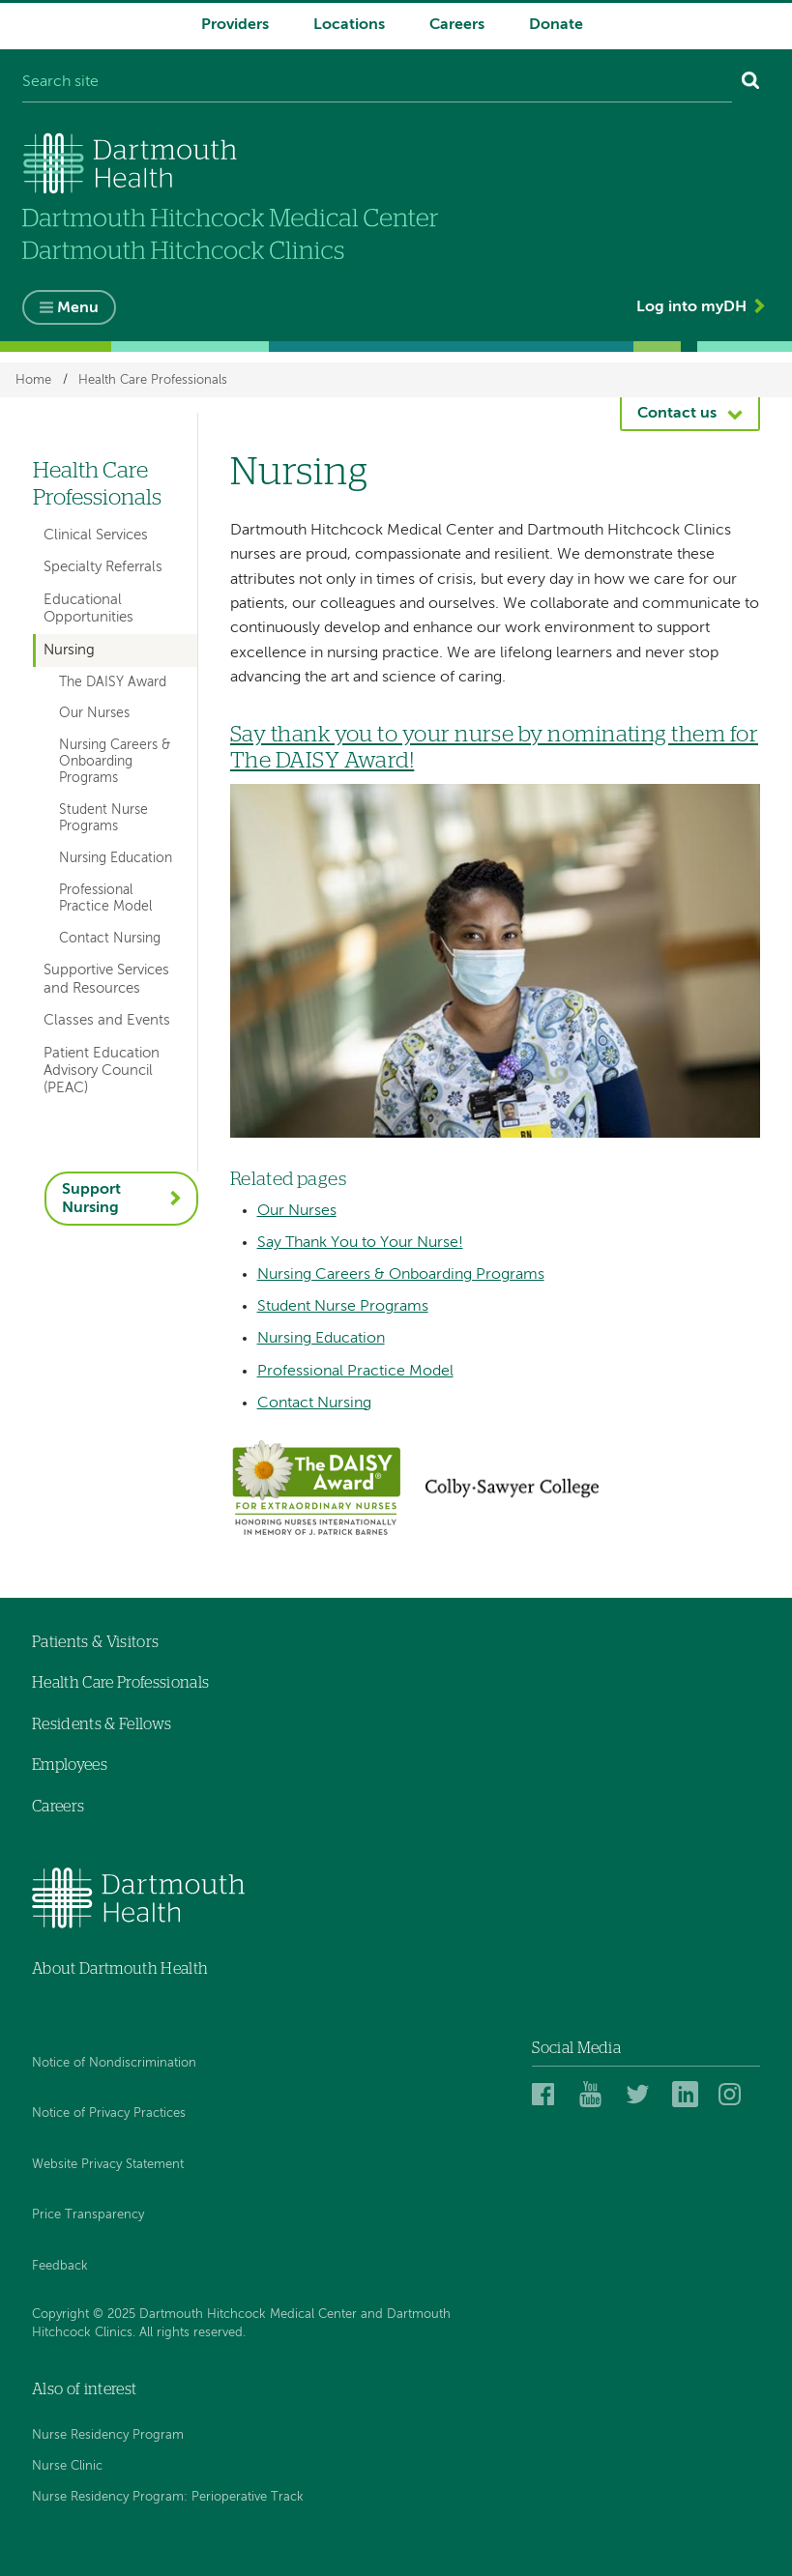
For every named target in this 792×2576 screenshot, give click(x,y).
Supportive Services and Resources (106, 979)
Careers (456, 25)
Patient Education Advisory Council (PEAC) (102, 1070)
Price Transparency (88, 2215)
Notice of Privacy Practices (109, 2113)
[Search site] (377, 83)
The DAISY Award (112, 682)
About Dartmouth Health (120, 1969)
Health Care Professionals (152, 379)
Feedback (60, 2266)
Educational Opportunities (88, 608)
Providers (235, 25)
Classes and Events (107, 1020)
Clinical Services (96, 535)
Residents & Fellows (101, 1724)
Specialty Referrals (103, 567)
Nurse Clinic (67, 2466)
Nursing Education (321, 1338)
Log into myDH (691, 307)
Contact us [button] (677, 413)
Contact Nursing (314, 1403)
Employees (69, 1765)
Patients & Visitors (95, 1642)
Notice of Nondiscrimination (114, 2063)
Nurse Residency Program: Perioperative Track (168, 2497)
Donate (556, 25)
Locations (349, 25)
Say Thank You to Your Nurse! (360, 1243)
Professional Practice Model (355, 1371)
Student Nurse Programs (342, 1307)
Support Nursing (91, 1199)
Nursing (69, 650)
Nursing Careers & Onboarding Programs (400, 1275)
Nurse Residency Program (108, 2435)
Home (33, 379)
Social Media (576, 2048)
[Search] (751, 83)
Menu (78, 308)
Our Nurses (297, 1211)
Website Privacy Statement (108, 2164)
